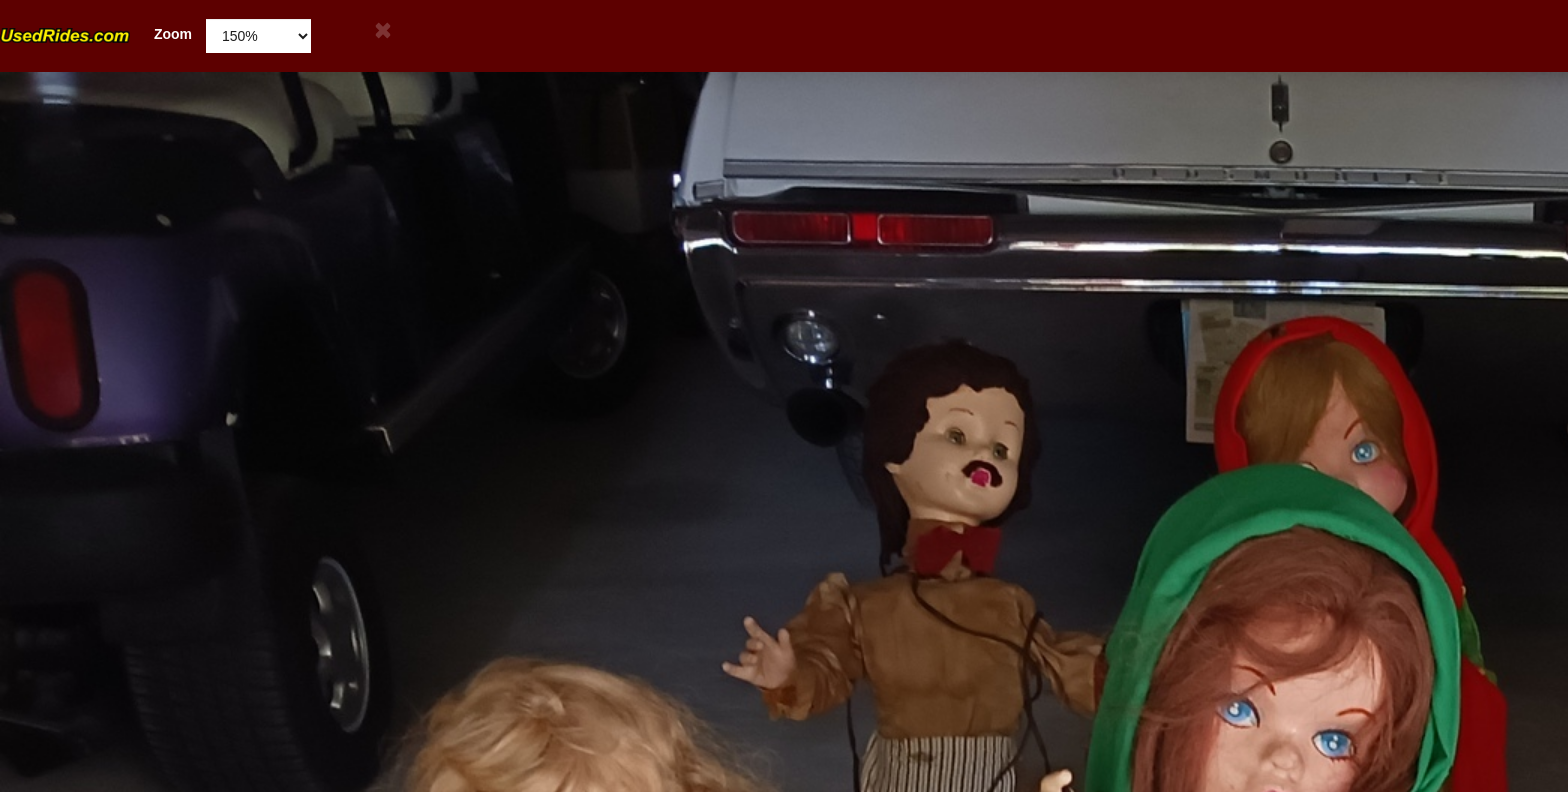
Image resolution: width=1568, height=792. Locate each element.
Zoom (96, 34)
